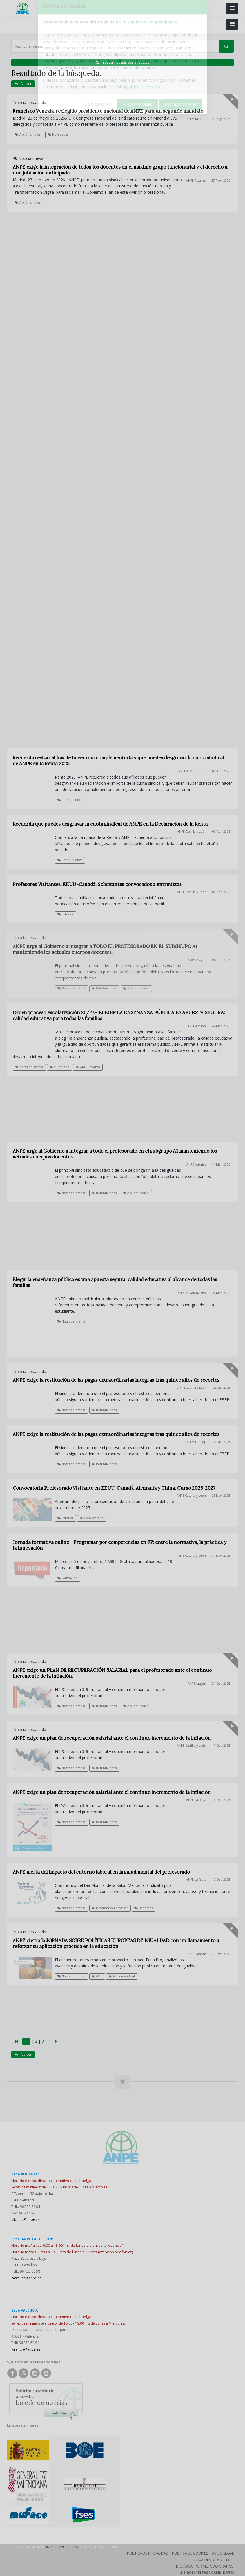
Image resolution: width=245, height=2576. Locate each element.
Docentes (143, 1908)
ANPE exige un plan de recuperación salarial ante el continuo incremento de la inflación (112, 1738)
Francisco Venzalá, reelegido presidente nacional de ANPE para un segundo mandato (108, 111)
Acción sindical (28, 134)
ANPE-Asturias (196, 180)
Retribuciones (104, 1193)
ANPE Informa (88, 1067)
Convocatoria (91, 1518)
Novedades (58, 134)
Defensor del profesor (110, 1908)
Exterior (65, 1518)
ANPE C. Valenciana (62, 2546)
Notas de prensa (29, 1067)
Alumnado (59, 1067)
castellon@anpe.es (26, 2278)
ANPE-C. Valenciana (192, 1293)
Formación (67, 1578)
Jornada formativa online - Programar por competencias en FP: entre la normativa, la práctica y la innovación (119, 1545)
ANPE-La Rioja (197, 1442)
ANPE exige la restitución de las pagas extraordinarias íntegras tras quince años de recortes (116, 1380)
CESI (97, 1976)
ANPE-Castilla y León (192, 1388)
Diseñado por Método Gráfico (205, 2566)
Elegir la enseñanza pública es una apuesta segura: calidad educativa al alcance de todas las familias (115, 1282)
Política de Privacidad (147, 2553)
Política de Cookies (190, 2553)
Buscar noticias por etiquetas (122, 62)
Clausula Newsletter (213, 2559)
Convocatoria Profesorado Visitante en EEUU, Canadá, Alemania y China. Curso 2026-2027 (114, 1488)
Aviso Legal (223, 2553)
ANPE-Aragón (196, 1026)
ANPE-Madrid (196, 119)
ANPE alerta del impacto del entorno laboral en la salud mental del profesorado (101, 1872)
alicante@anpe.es (25, 2219)
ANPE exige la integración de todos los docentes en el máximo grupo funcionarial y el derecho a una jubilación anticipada (120, 170)
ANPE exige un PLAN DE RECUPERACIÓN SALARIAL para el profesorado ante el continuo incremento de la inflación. (112, 1673)
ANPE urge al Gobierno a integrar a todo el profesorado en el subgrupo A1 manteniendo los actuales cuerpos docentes (115, 1154)
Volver (23, 83)
